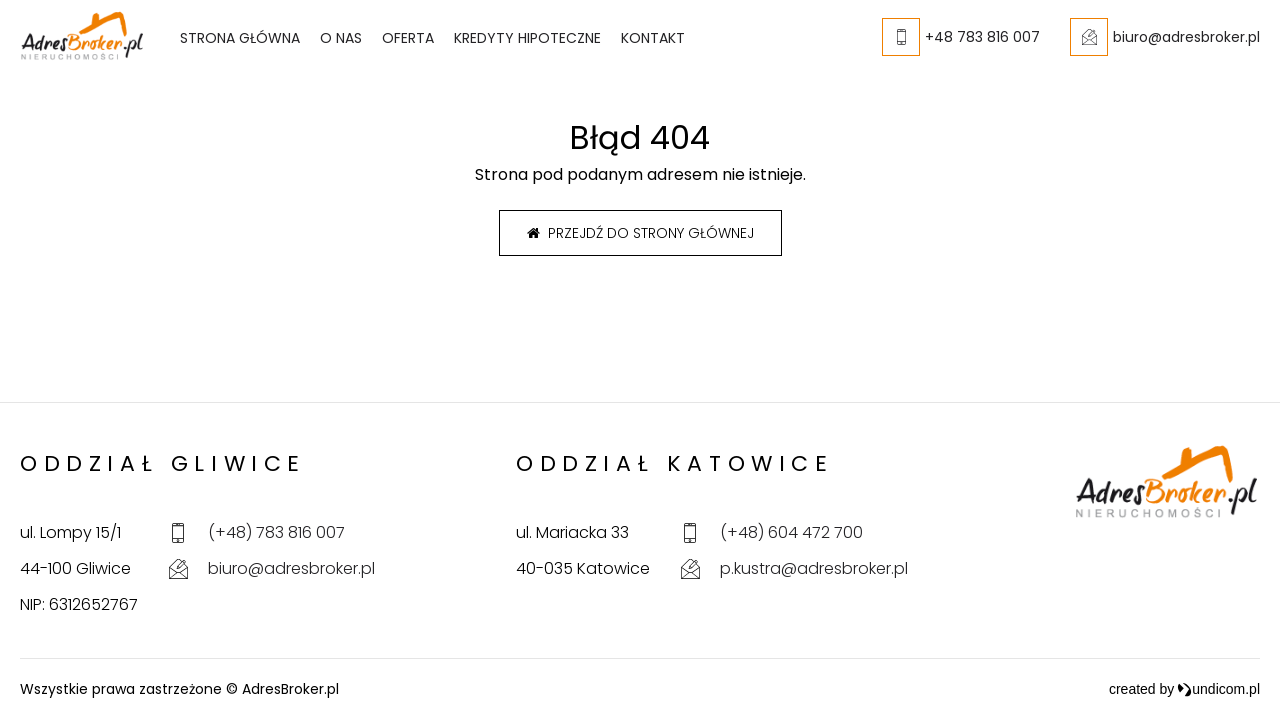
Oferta (408, 38)
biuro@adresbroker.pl (291, 568)
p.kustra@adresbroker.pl (814, 568)
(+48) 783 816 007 (276, 532)
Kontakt (653, 38)
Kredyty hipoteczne (527, 38)
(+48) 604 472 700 (791, 532)
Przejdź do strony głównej (640, 233)
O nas (341, 38)
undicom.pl (1218, 689)
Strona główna (240, 38)
